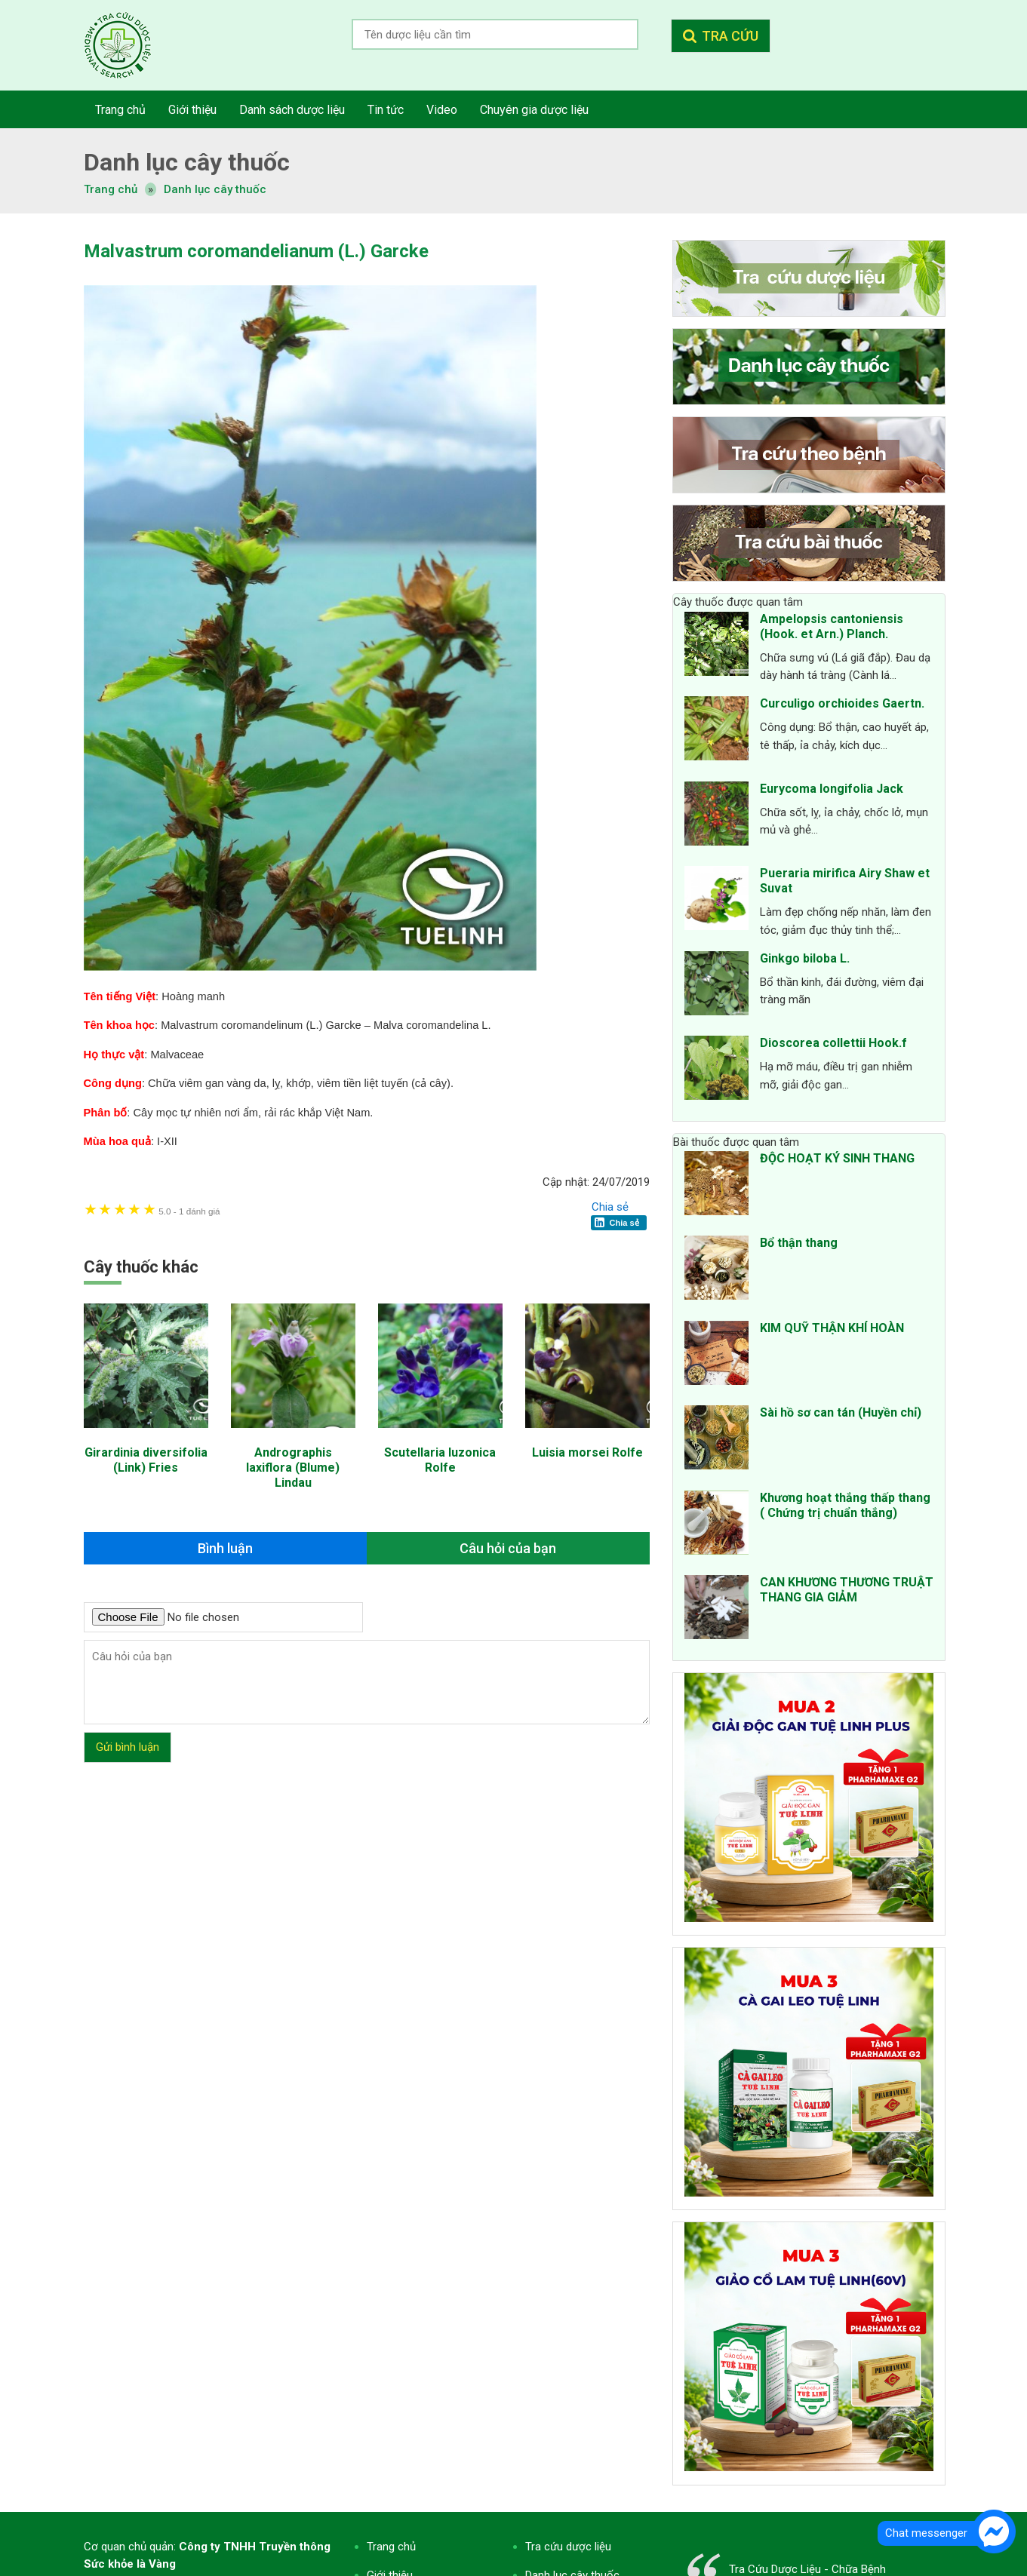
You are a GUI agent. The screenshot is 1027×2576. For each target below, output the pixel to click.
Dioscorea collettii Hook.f (833, 1043)
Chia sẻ (610, 1207)
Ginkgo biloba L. (805, 958)
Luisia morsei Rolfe (587, 1452)
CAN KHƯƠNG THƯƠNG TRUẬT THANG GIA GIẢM (846, 1589)
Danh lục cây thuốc (215, 189)
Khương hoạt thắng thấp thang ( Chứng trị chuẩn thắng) (845, 1505)
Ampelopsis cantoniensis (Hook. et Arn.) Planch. (831, 626)
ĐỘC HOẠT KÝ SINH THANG (837, 1158)
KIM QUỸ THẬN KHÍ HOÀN (832, 1328)
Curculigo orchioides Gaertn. (842, 703)
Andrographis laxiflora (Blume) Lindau (293, 1467)
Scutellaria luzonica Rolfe (440, 1460)
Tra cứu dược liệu (129, 45)
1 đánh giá (189, 1211)
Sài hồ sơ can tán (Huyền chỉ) (840, 1412)
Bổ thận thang (799, 1243)
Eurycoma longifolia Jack (831, 788)
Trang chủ (391, 2546)
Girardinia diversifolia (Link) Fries (146, 1460)
